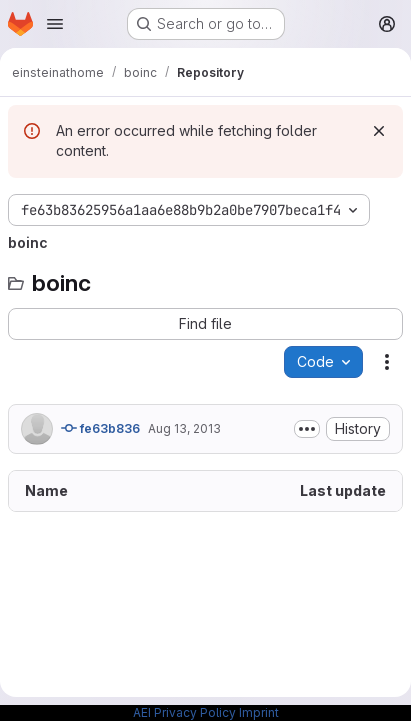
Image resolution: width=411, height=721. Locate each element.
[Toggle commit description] (307, 429)
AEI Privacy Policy (184, 712)
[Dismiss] (379, 131)
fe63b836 (100, 428)
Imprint (259, 712)
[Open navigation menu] (55, 24)
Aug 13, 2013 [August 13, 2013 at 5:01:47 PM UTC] (184, 428)
